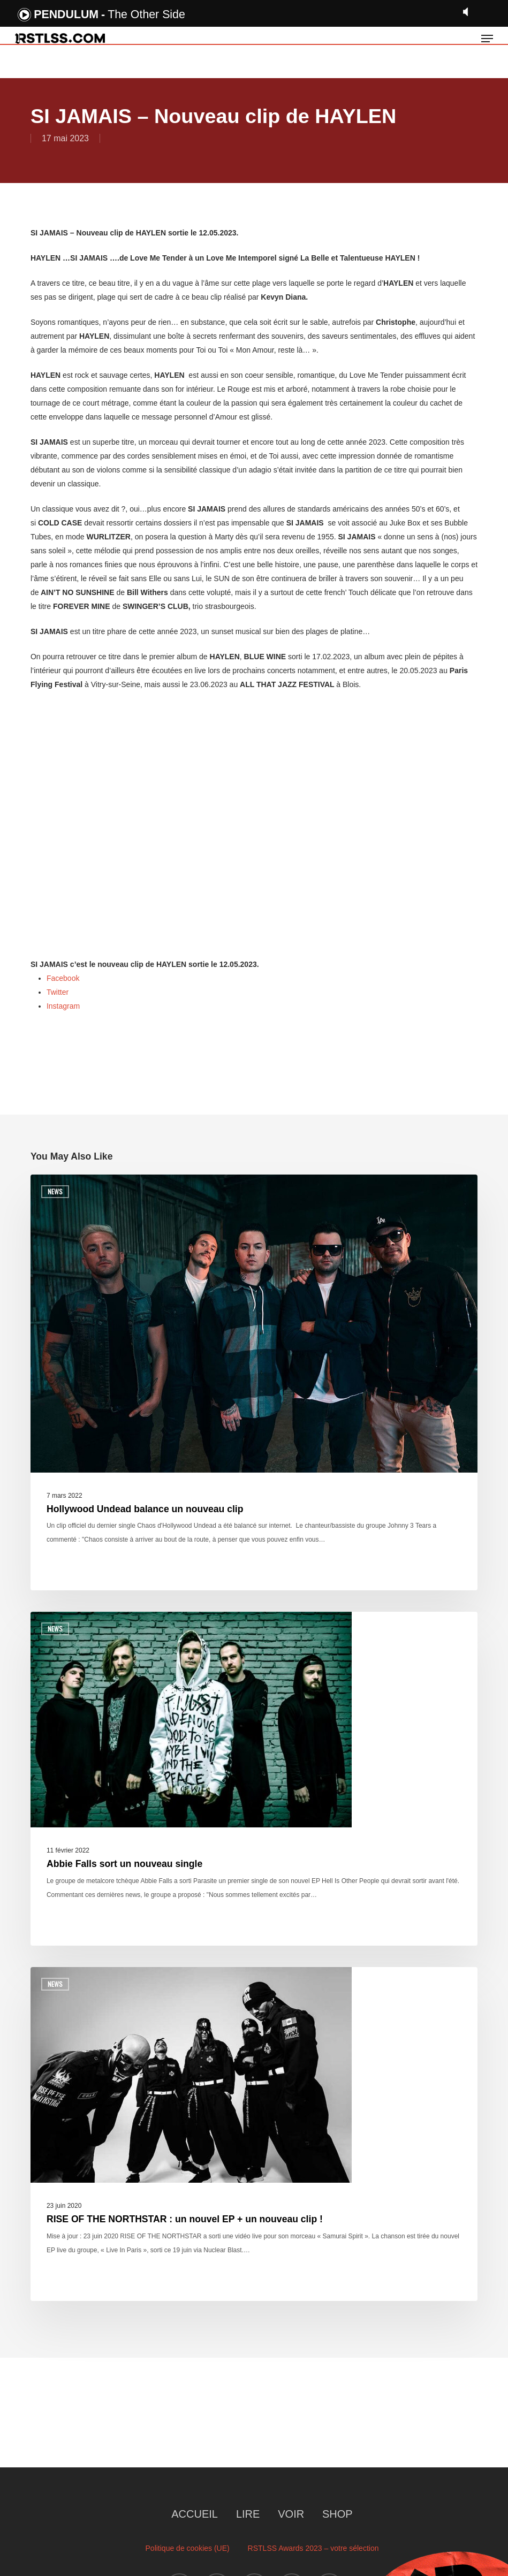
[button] (487, 38)
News (55, 1191)
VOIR (291, 2514)
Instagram (63, 1006)
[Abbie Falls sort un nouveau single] (254, 1779)
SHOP (337, 2514)
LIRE (248, 2514)
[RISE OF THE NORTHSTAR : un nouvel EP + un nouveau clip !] (254, 2134)
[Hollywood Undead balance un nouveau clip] (254, 1382)
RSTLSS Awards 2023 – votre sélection (313, 2548)
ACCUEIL (194, 2514)
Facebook (63, 978)
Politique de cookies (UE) (188, 2548)
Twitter (58, 992)
